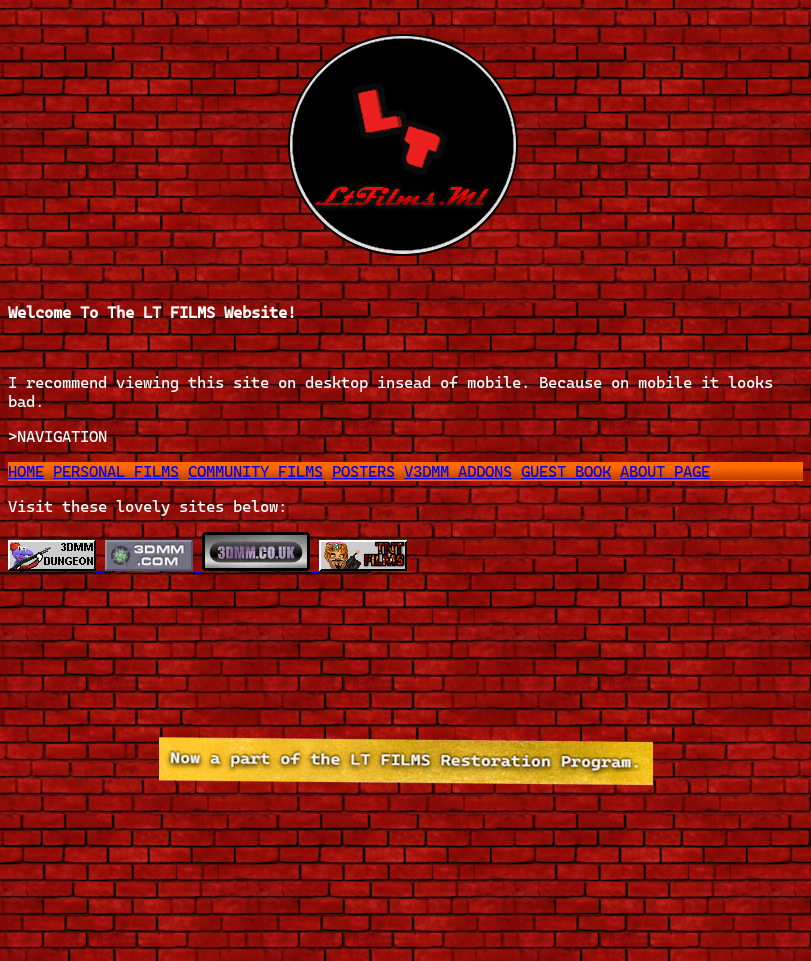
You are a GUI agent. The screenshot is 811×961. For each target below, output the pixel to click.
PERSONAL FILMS (116, 471)
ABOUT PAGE (665, 471)
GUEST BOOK (566, 471)
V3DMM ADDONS (458, 471)
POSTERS (363, 471)
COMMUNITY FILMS (255, 471)
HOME (26, 471)
